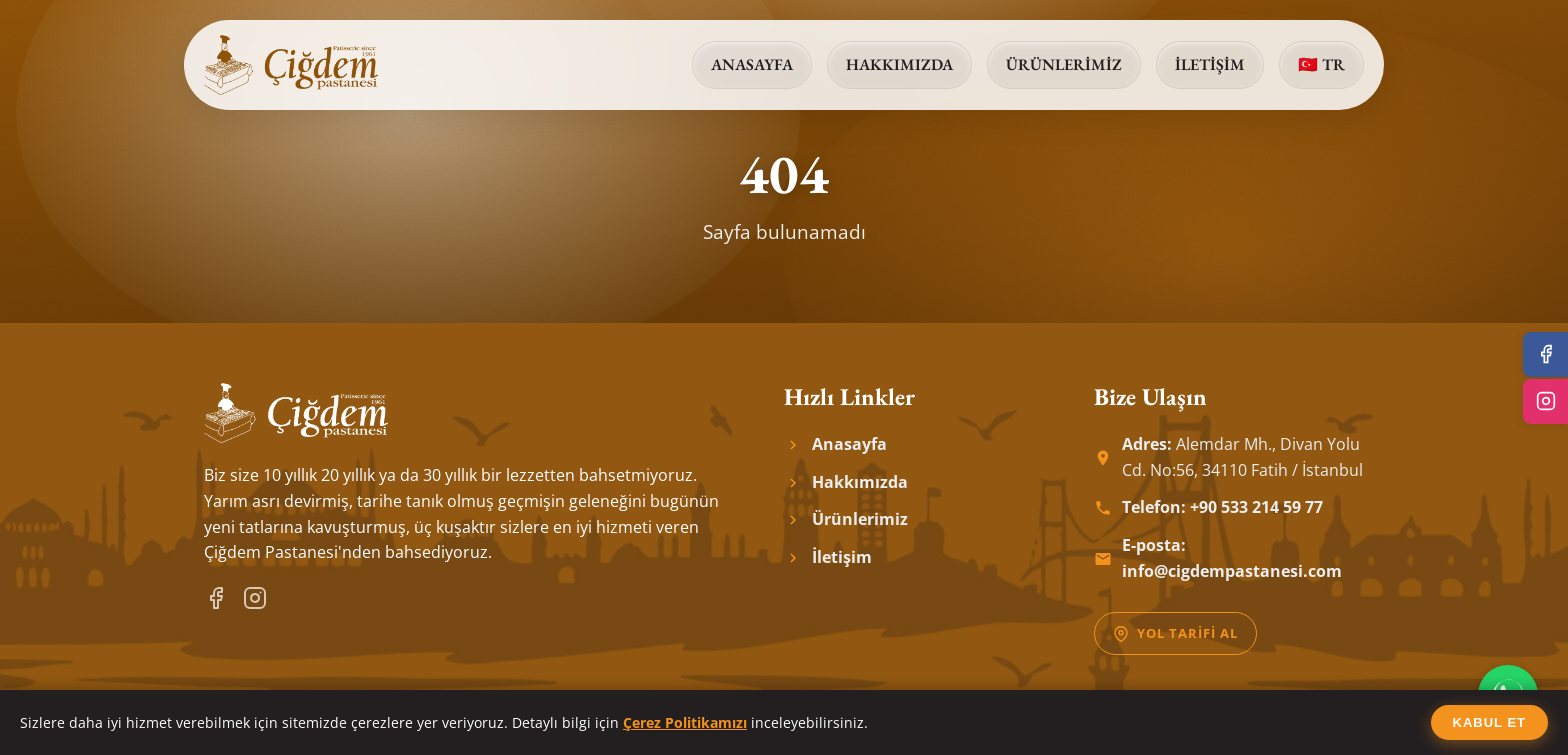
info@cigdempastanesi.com (1232, 571)
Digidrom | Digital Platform (828, 726)
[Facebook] (216, 598)
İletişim (1210, 64)
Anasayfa (752, 64)
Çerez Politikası (1311, 726)
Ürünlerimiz (1064, 64)
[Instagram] (255, 598)
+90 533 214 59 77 (1256, 507)
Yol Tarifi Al (1175, 633)
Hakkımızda (899, 64)
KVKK (1221, 726)
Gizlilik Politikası (1127, 726)
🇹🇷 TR (1321, 64)
